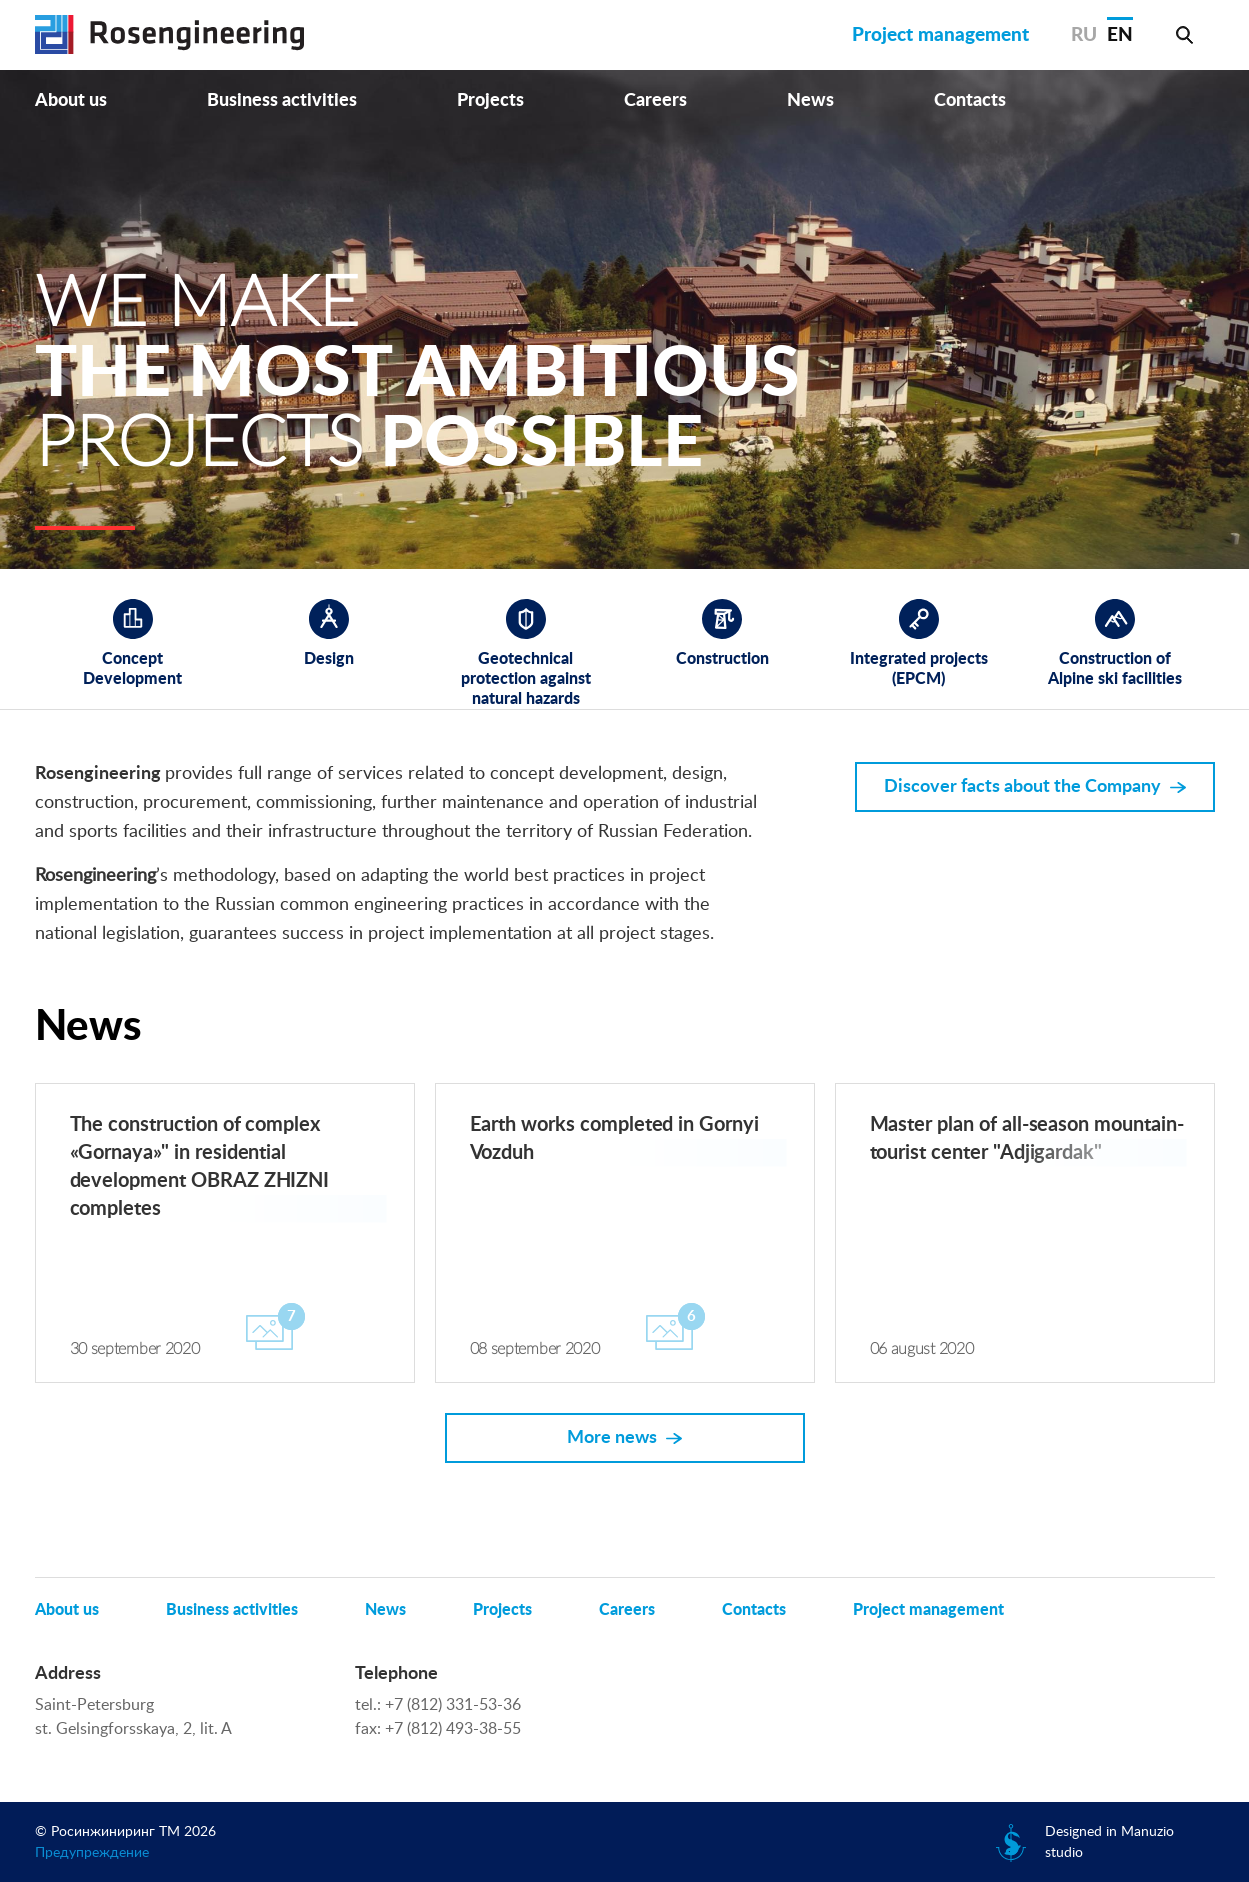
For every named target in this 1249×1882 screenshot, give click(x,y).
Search (1185, 35)
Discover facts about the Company (1022, 787)
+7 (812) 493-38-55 (453, 1729)
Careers (655, 101)
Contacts (970, 101)
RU (1084, 35)
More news (612, 1438)
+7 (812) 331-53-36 (453, 1705)
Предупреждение (92, 1853)
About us (71, 101)
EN (1120, 35)
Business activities (282, 101)
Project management (940, 35)
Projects (490, 101)
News (810, 101)
